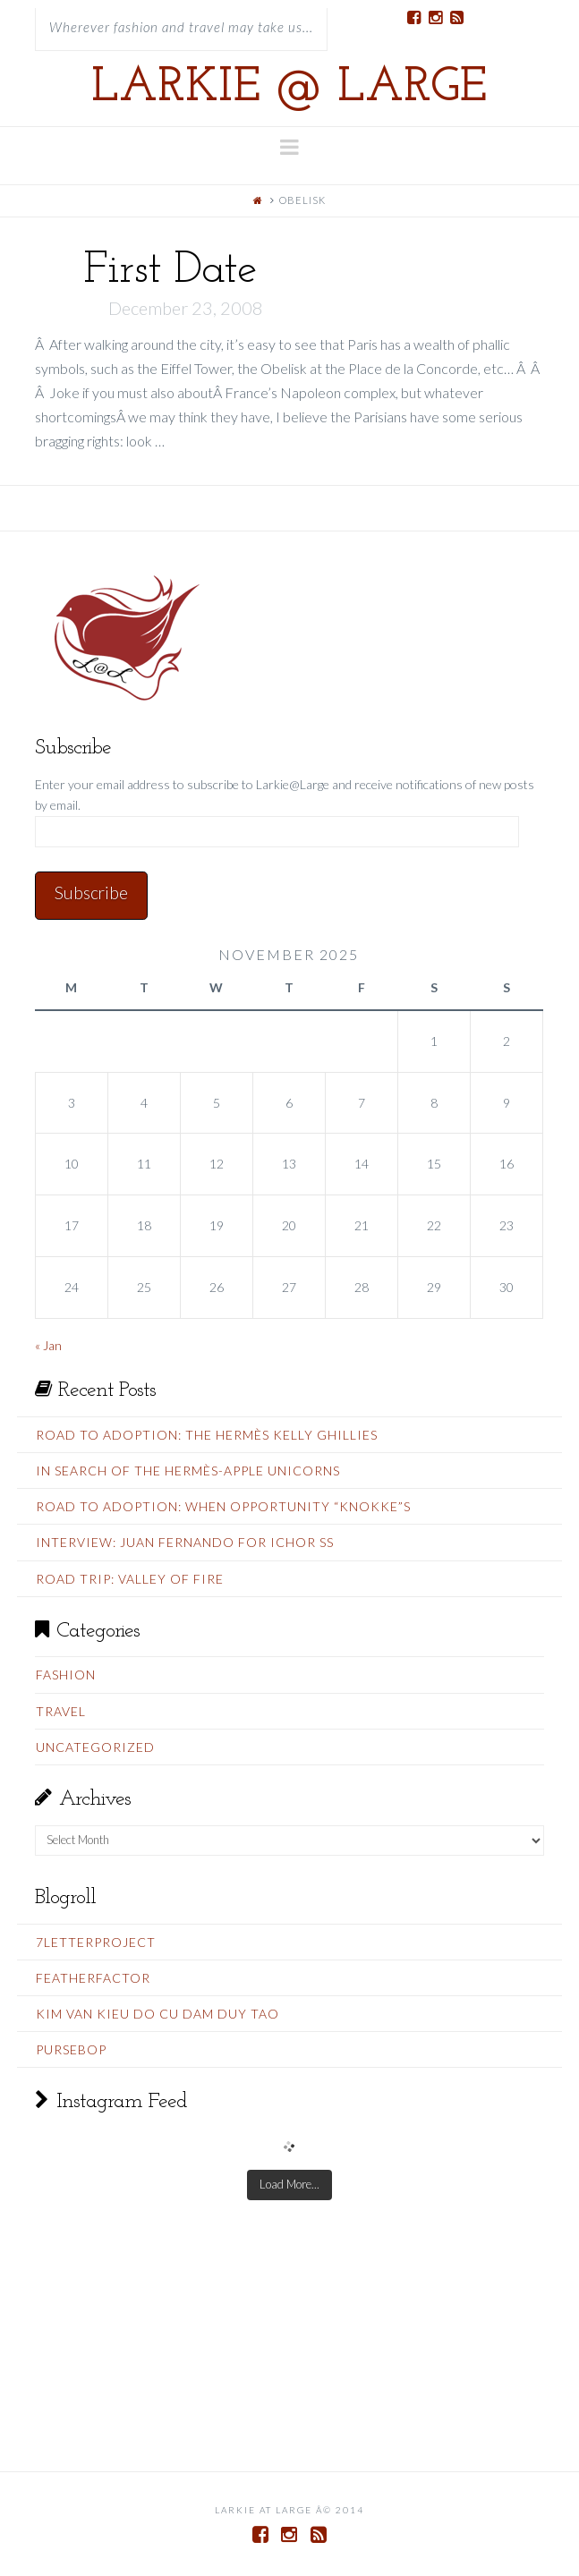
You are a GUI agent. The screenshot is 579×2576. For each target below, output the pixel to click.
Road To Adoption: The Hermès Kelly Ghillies (207, 1434)
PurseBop (71, 2049)
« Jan (48, 1345)
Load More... (289, 2184)
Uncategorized (95, 1747)
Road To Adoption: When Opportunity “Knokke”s (223, 1506)
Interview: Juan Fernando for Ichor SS (185, 1542)
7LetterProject (96, 1942)
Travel (61, 1711)
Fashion (66, 1674)
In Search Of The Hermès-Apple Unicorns (188, 1470)
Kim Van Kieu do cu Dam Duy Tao (157, 2013)
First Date (169, 270)
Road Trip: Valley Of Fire (130, 1578)
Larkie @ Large (289, 88)
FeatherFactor (93, 1977)
